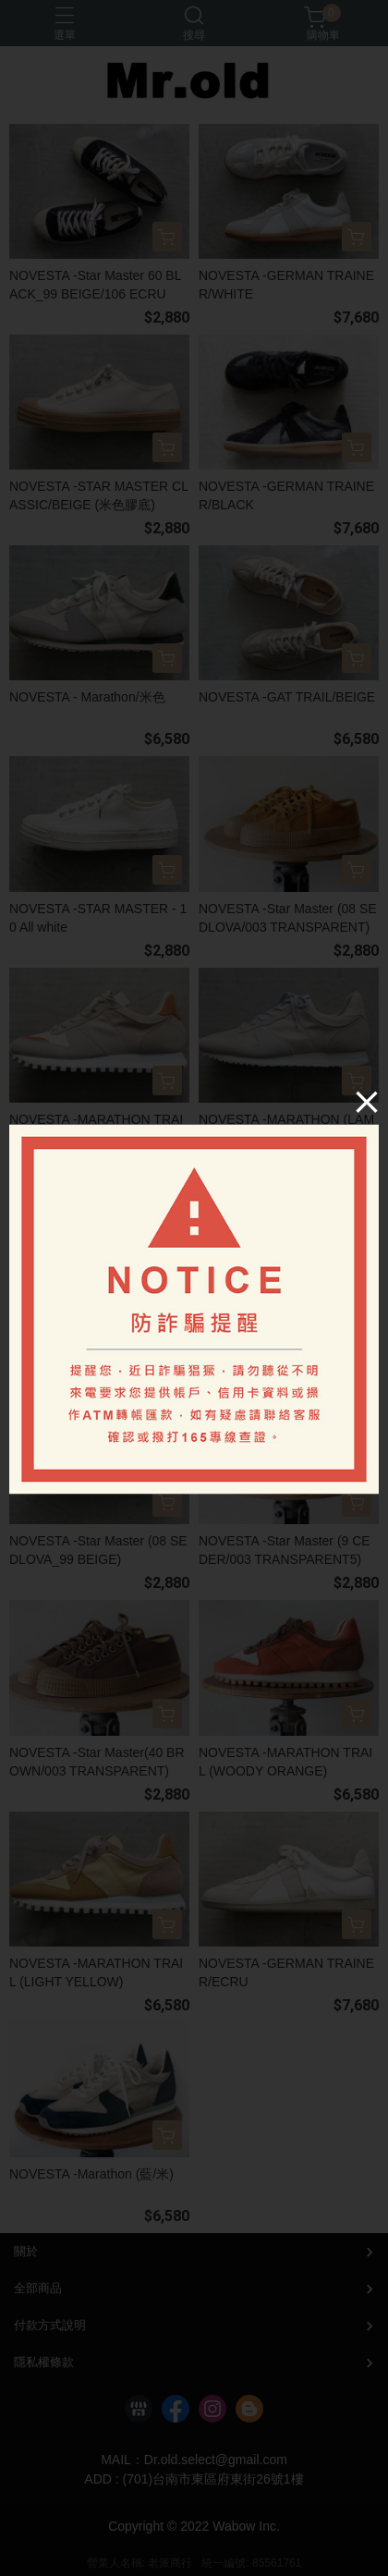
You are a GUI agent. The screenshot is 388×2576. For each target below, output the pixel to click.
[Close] (366, 1100)
